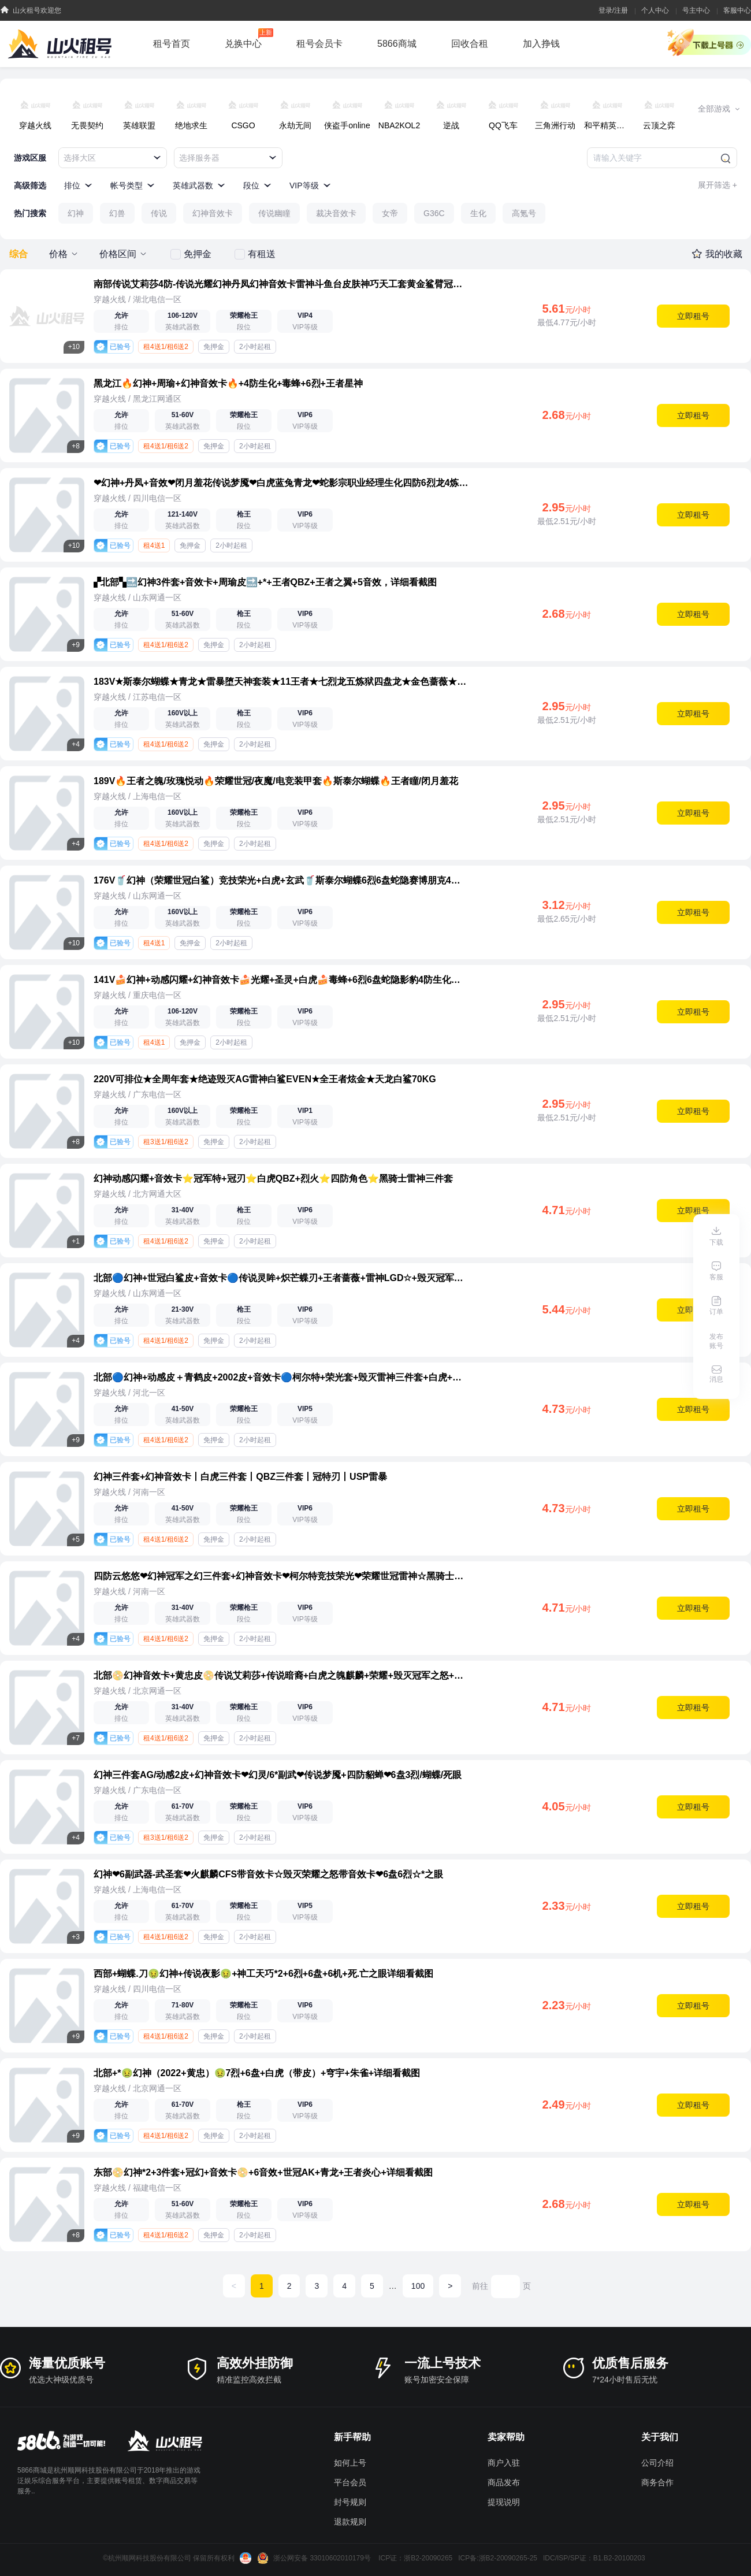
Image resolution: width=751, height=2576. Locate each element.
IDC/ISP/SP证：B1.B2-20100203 (594, 2558)
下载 (716, 1242)
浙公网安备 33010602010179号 (315, 2558)
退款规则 (350, 2521)
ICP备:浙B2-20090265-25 (497, 2558)
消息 (716, 1379)
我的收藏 (723, 254)
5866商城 (397, 44)
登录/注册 (613, 10)
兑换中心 (249, 38)
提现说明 (504, 2502)
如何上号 (350, 2462)
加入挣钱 (541, 44)
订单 (716, 1312)
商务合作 (657, 2482)
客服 (716, 1277)
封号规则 (350, 2502)
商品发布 (504, 2482)
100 (418, 2286)
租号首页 (171, 44)
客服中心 (737, 10)
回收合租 (469, 44)
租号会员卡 (319, 44)
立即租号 (693, 316)
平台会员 (350, 2482)
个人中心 (655, 10)
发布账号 (716, 1341)
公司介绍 (657, 2462)
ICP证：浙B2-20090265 (415, 2558)
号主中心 (696, 10)
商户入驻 (504, 2462)
